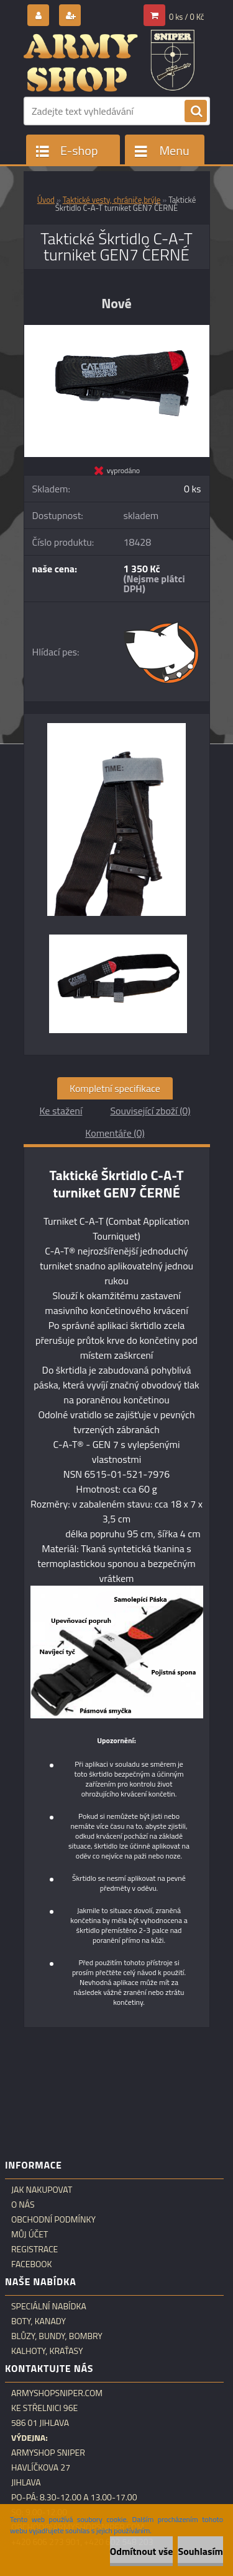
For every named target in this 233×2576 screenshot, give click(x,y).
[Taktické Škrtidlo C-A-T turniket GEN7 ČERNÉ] (116, 329)
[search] (196, 111)
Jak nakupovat (41, 2189)
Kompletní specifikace (115, 1088)
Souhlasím (200, 2551)
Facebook (31, 2264)
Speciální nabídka (48, 2306)
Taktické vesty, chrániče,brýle (112, 199)
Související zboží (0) (150, 1110)
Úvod (46, 199)
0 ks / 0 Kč (186, 17)
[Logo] (109, 61)
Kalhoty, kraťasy (47, 2351)
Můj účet (29, 2234)
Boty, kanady (38, 2321)
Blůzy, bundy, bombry (57, 2336)
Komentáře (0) (114, 1133)
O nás (23, 2204)
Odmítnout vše (141, 2551)
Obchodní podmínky (53, 2219)
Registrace (34, 2249)
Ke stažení (60, 1110)
